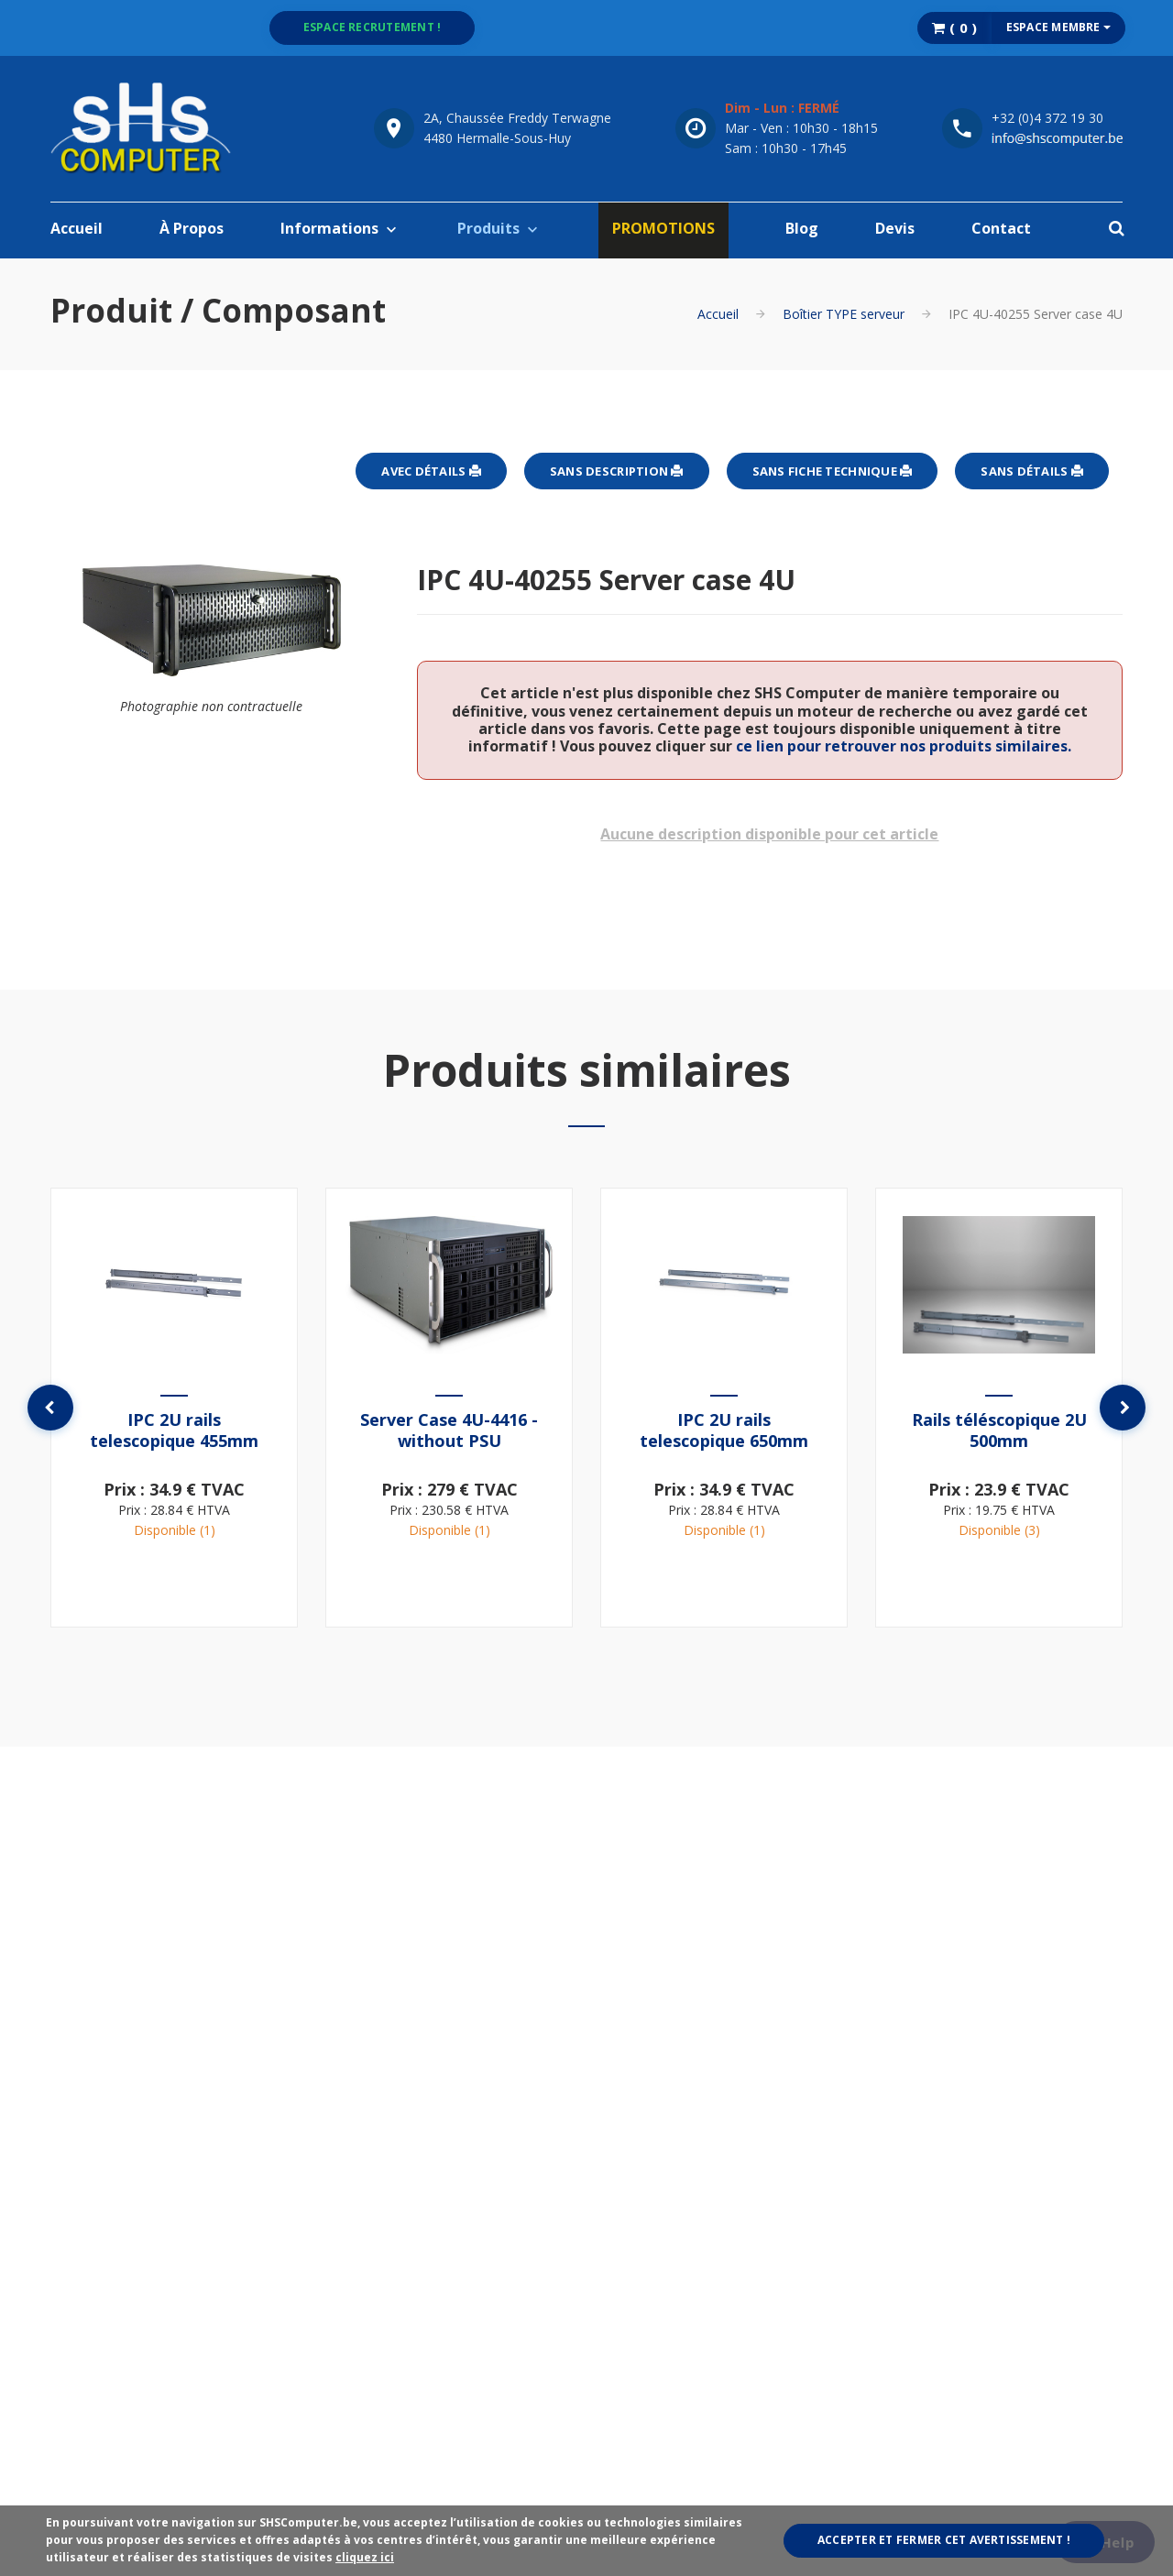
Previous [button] (50, 1408)
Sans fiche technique (832, 471)
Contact (1001, 228)
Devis (895, 228)
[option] (174, 1408)
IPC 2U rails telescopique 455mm (174, 1430)
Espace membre (1058, 27)
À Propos (191, 228)
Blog (801, 228)
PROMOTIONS (663, 228)
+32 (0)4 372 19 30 (1047, 117)
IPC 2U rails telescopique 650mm (724, 1430)
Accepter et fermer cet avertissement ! (943, 2540)
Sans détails (1032, 471)
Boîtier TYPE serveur (843, 314)
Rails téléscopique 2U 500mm (999, 1430)
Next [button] (1123, 1408)
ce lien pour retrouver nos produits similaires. (903, 746)
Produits (488, 228)
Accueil (76, 228)
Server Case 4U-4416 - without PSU (449, 1430)
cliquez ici (364, 2557)
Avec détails (431, 471)
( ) (954, 27)
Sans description (617, 471)
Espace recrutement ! (372, 27)
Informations (329, 228)
